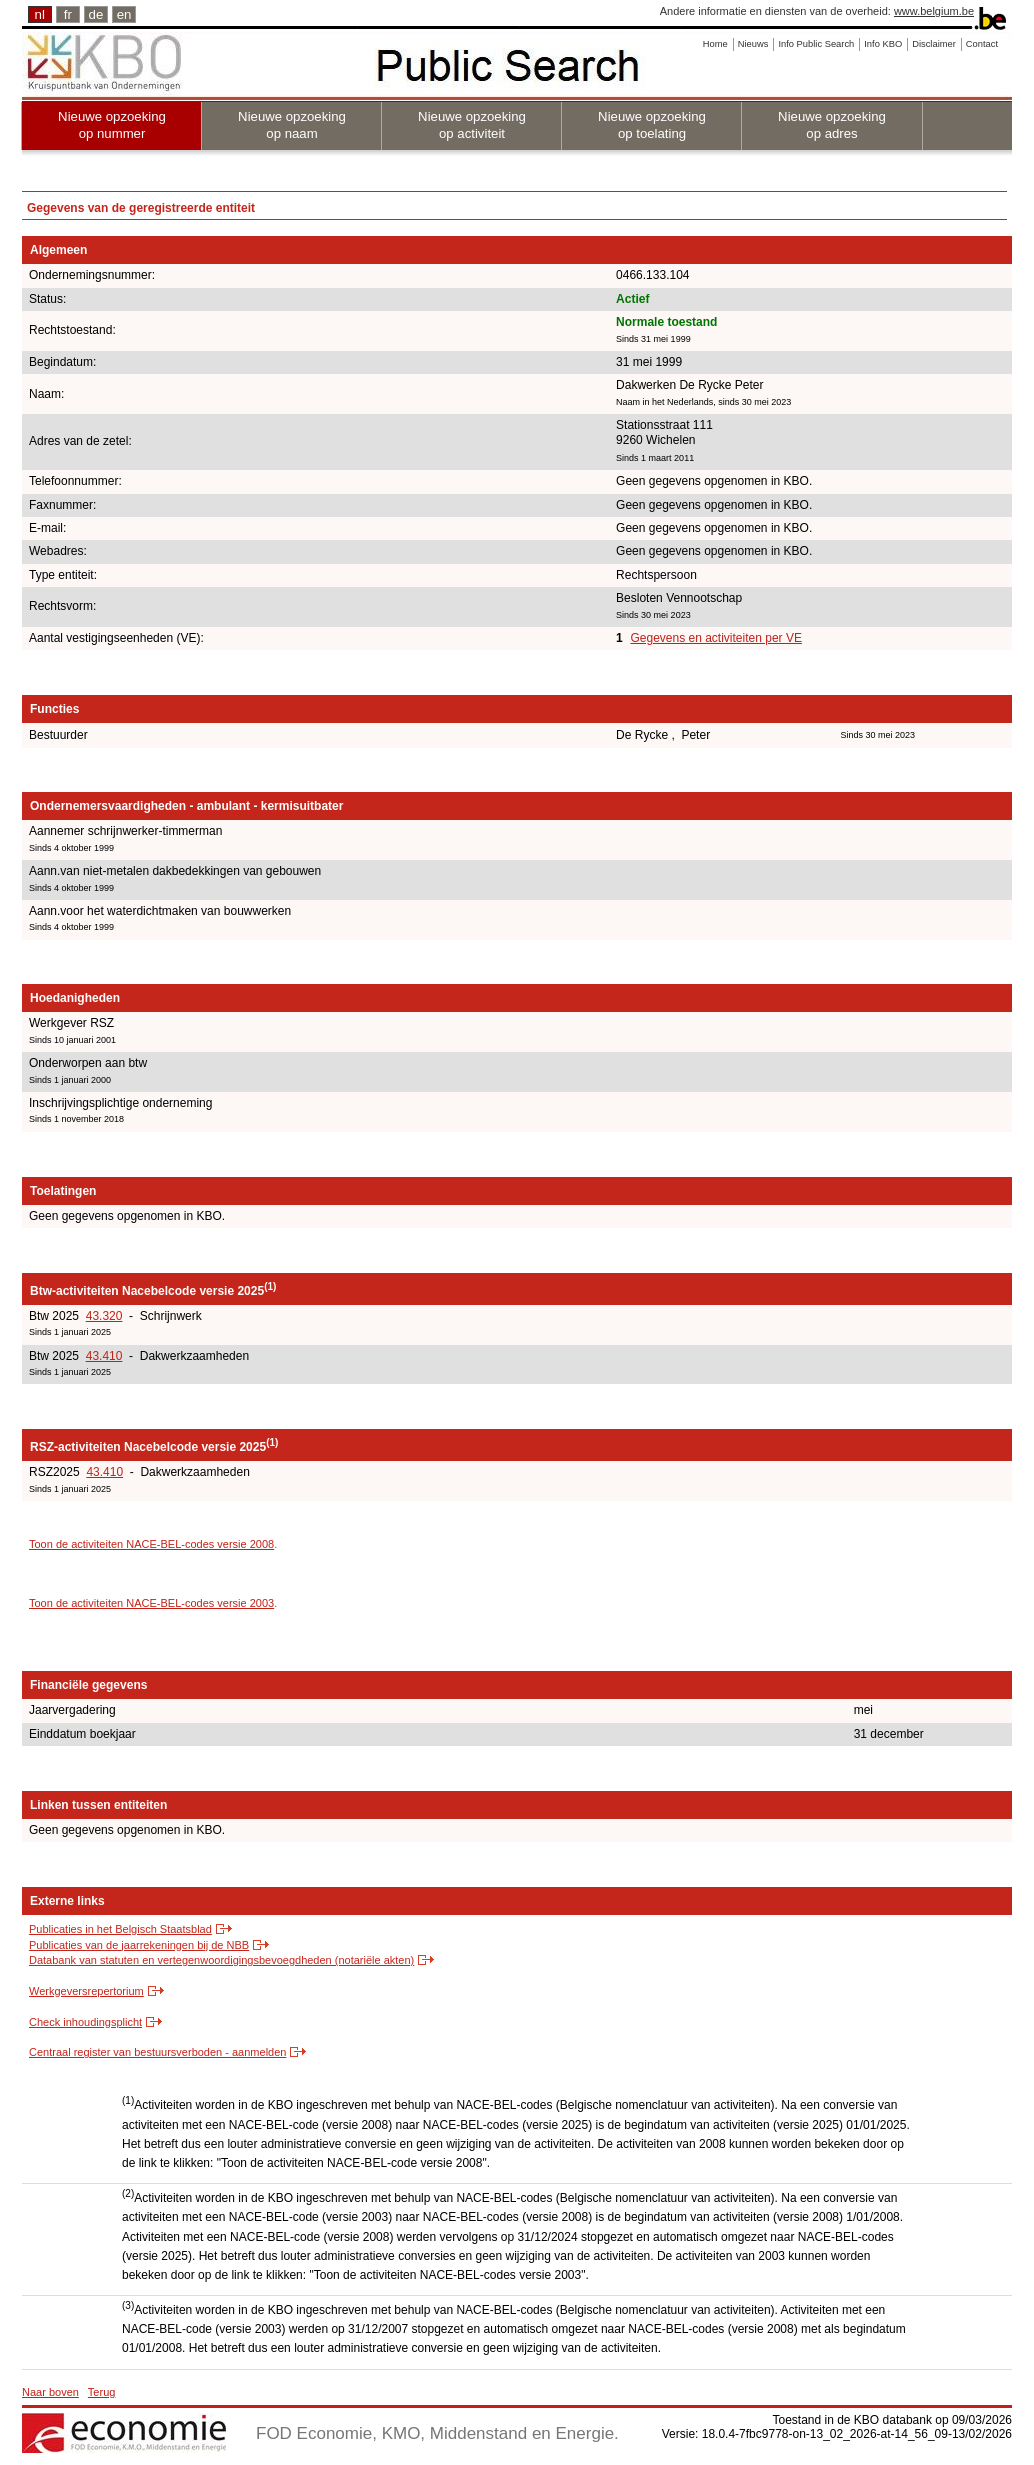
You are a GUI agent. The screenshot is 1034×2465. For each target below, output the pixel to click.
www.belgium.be (934, 11)
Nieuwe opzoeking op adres (832, 125)
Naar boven (50, 2392)
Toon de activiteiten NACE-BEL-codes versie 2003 (151, 1603)
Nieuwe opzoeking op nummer (112, 125)
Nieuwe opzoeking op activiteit (472, 125)
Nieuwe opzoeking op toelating (652, 125)
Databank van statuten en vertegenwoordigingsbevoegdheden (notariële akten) (221, 1960)
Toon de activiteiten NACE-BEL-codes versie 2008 (151, 1544)
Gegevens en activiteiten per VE (715, 638)
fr (68, 14)
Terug (102, 2392)
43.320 (104, 1316)
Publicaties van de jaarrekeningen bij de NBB (139, 1945)
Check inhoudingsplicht (85, 2022)
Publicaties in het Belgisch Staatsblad (120, 1929)
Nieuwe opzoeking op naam (292, 125)
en (124, 14)
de (96, 14)
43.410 (104, 1356)
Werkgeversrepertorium (86, 1991)
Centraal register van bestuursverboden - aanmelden (157, 2052)
